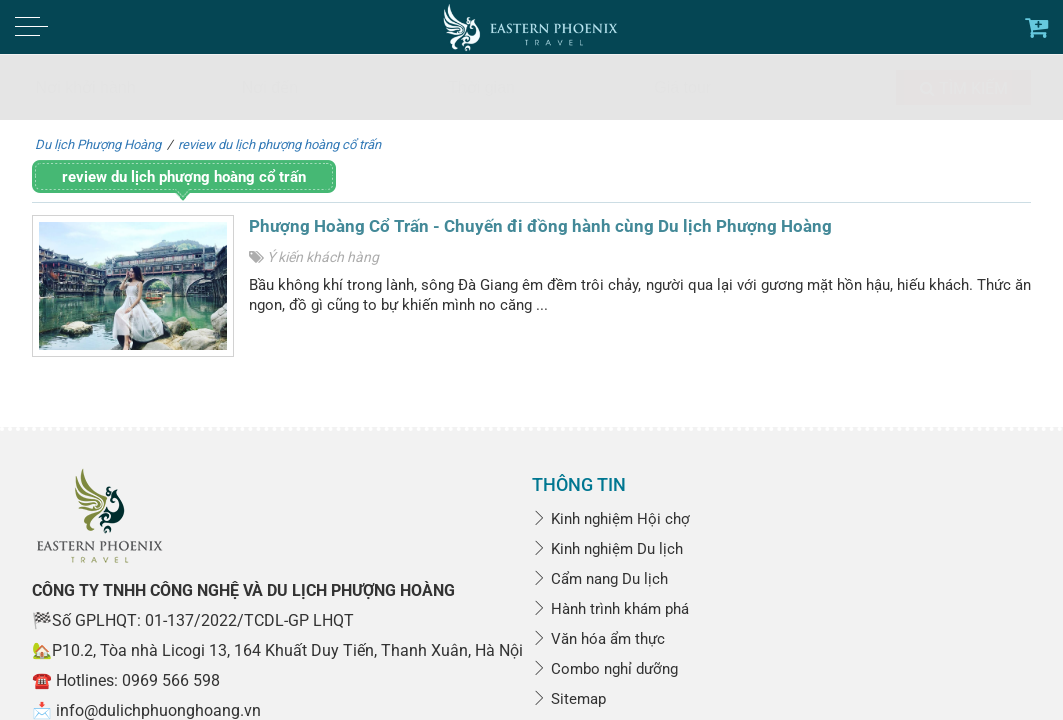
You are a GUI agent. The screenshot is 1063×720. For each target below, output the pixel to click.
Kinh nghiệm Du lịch (607, 549)
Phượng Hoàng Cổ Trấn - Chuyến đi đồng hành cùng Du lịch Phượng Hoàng (540, 226)
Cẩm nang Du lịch (600, 579)
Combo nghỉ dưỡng (605, 669)
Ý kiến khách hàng (323, 257)
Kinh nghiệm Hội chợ (611, 519)
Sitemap (569, 699)
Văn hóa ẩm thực (598, 639)
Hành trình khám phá (610, 609)
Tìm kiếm (964, 88)
